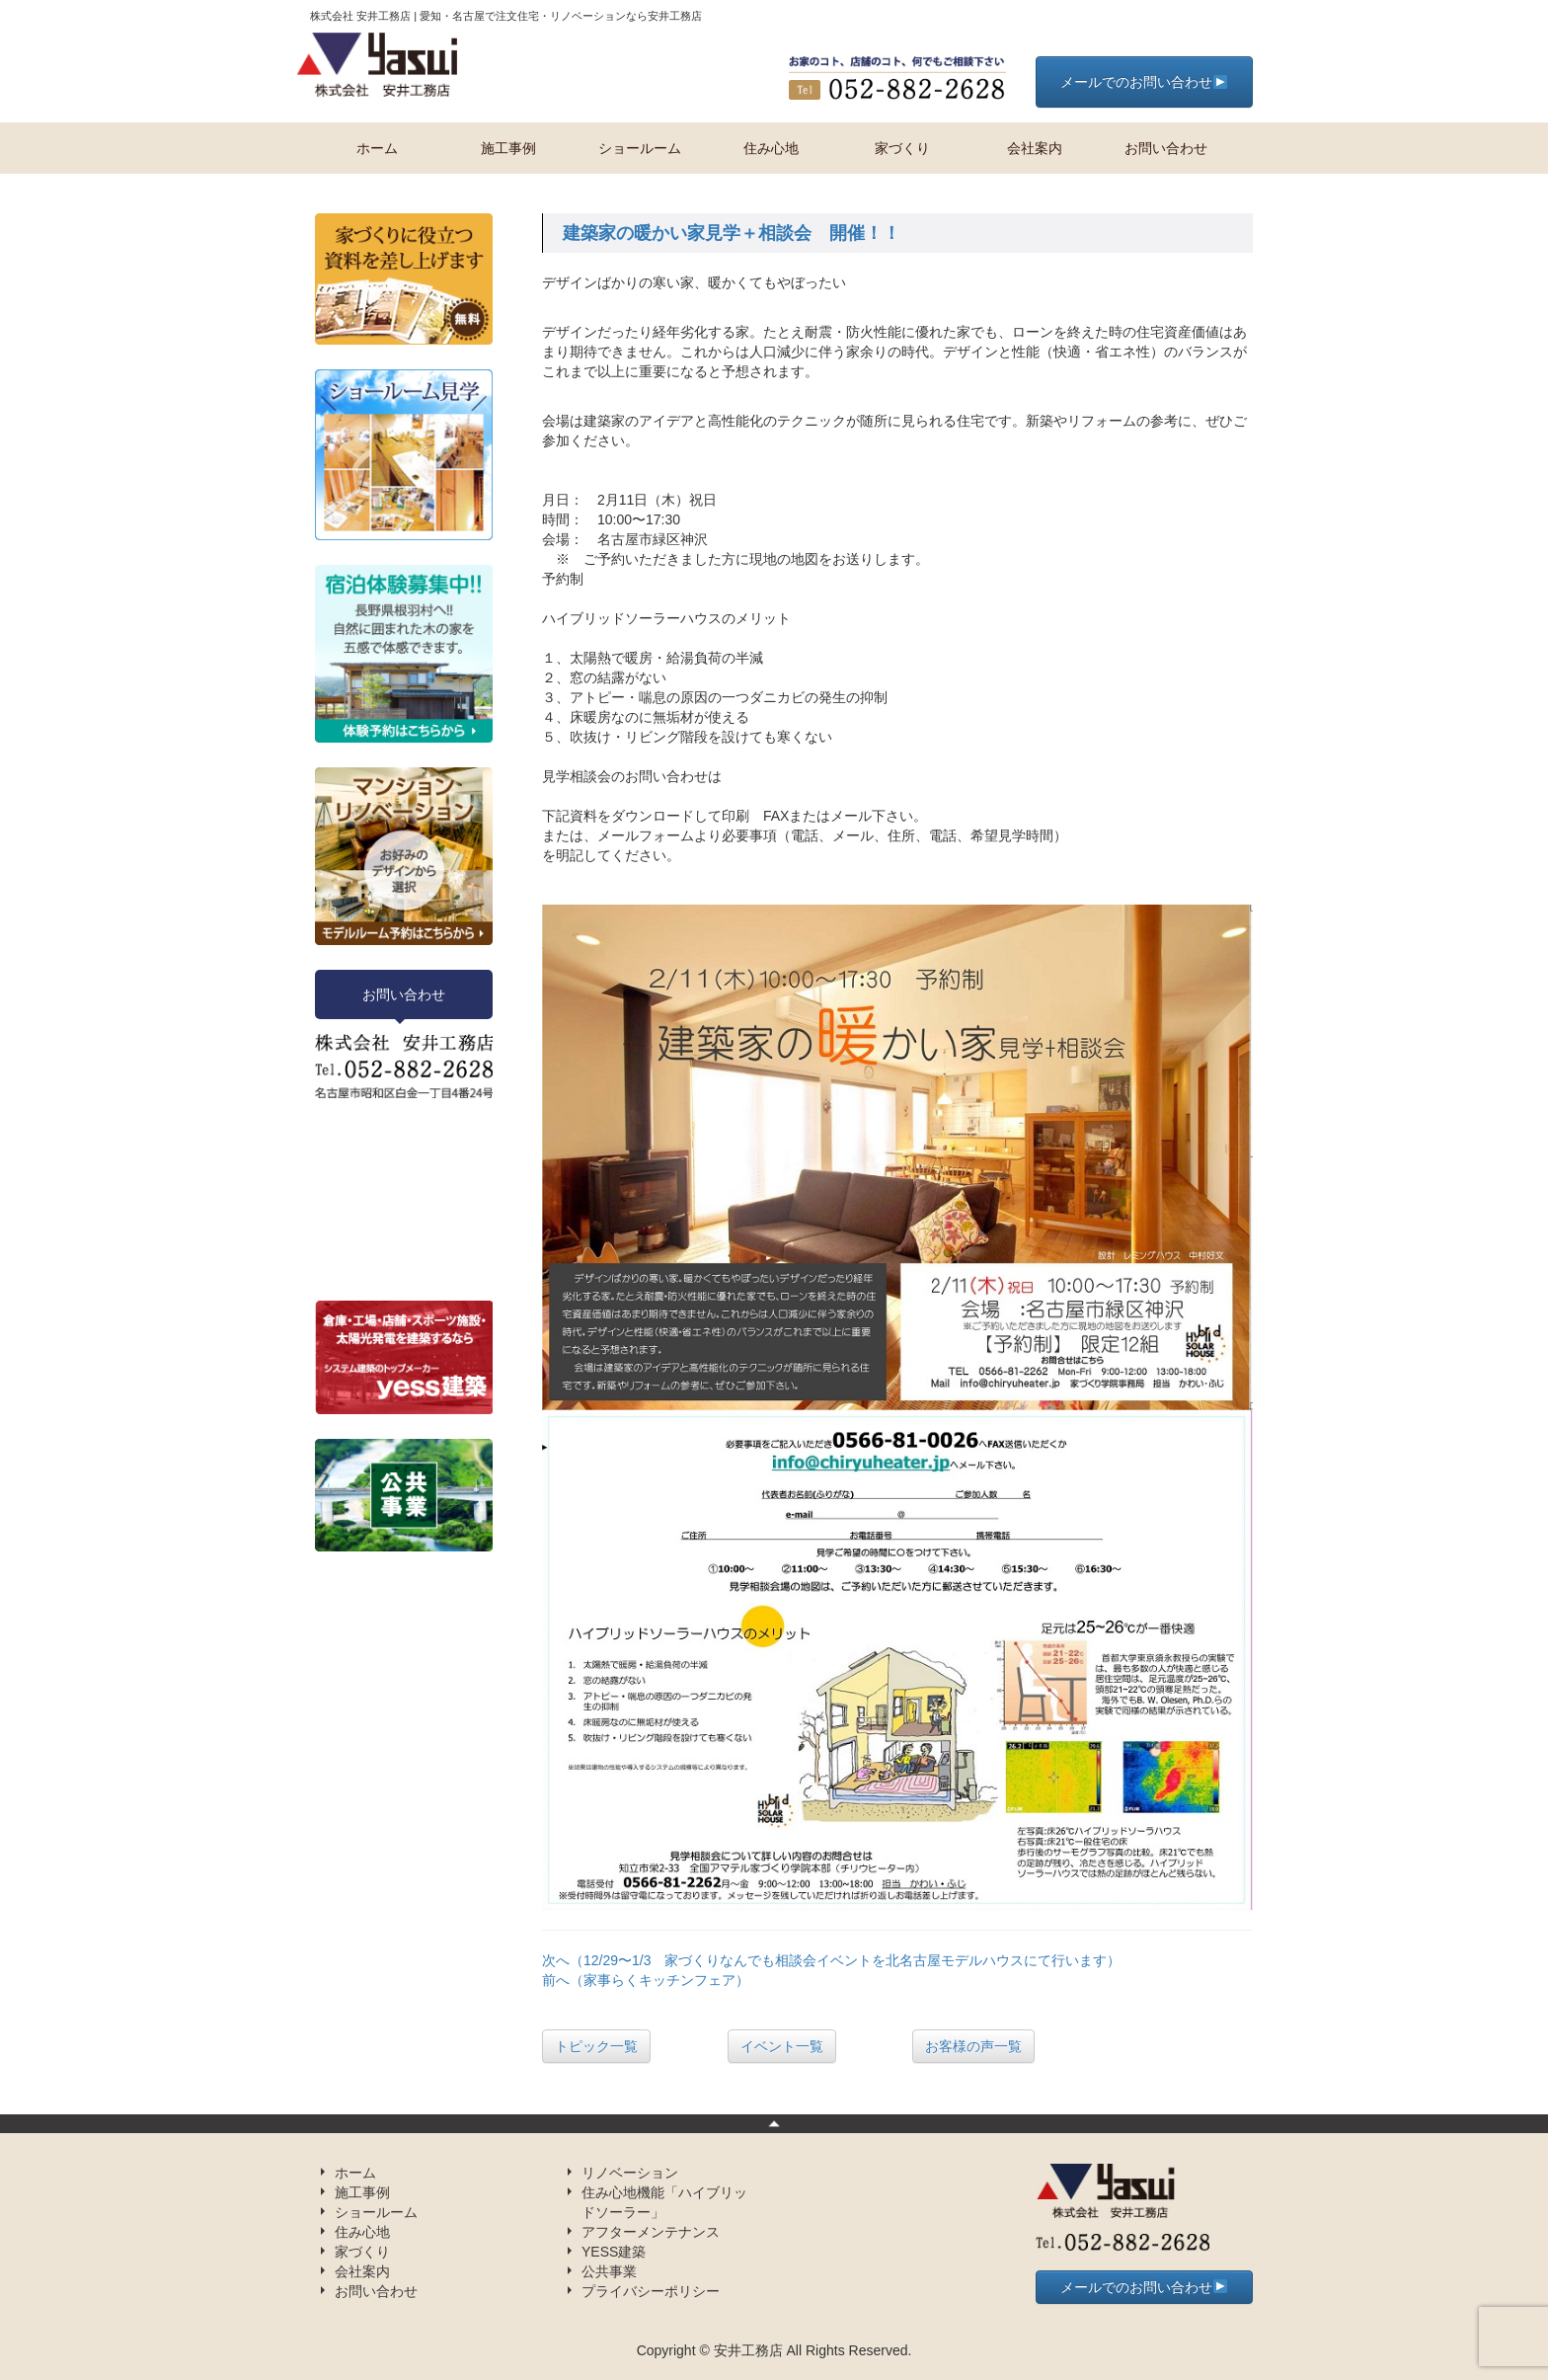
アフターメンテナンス (650, 2232)
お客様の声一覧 (973, 2046)
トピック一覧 (596, 2046)
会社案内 (1034, 148)
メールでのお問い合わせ (1143, 82)
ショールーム (639, 148)
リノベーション (629, 2173)
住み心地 (771, 148)
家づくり (902, 148)
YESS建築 (613, 2252)
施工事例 (508, 148)
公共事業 (609, 2271)
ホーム (377, 148)
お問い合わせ (1165, 148)
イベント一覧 (781, 2046)
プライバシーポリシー (650, 2291)
